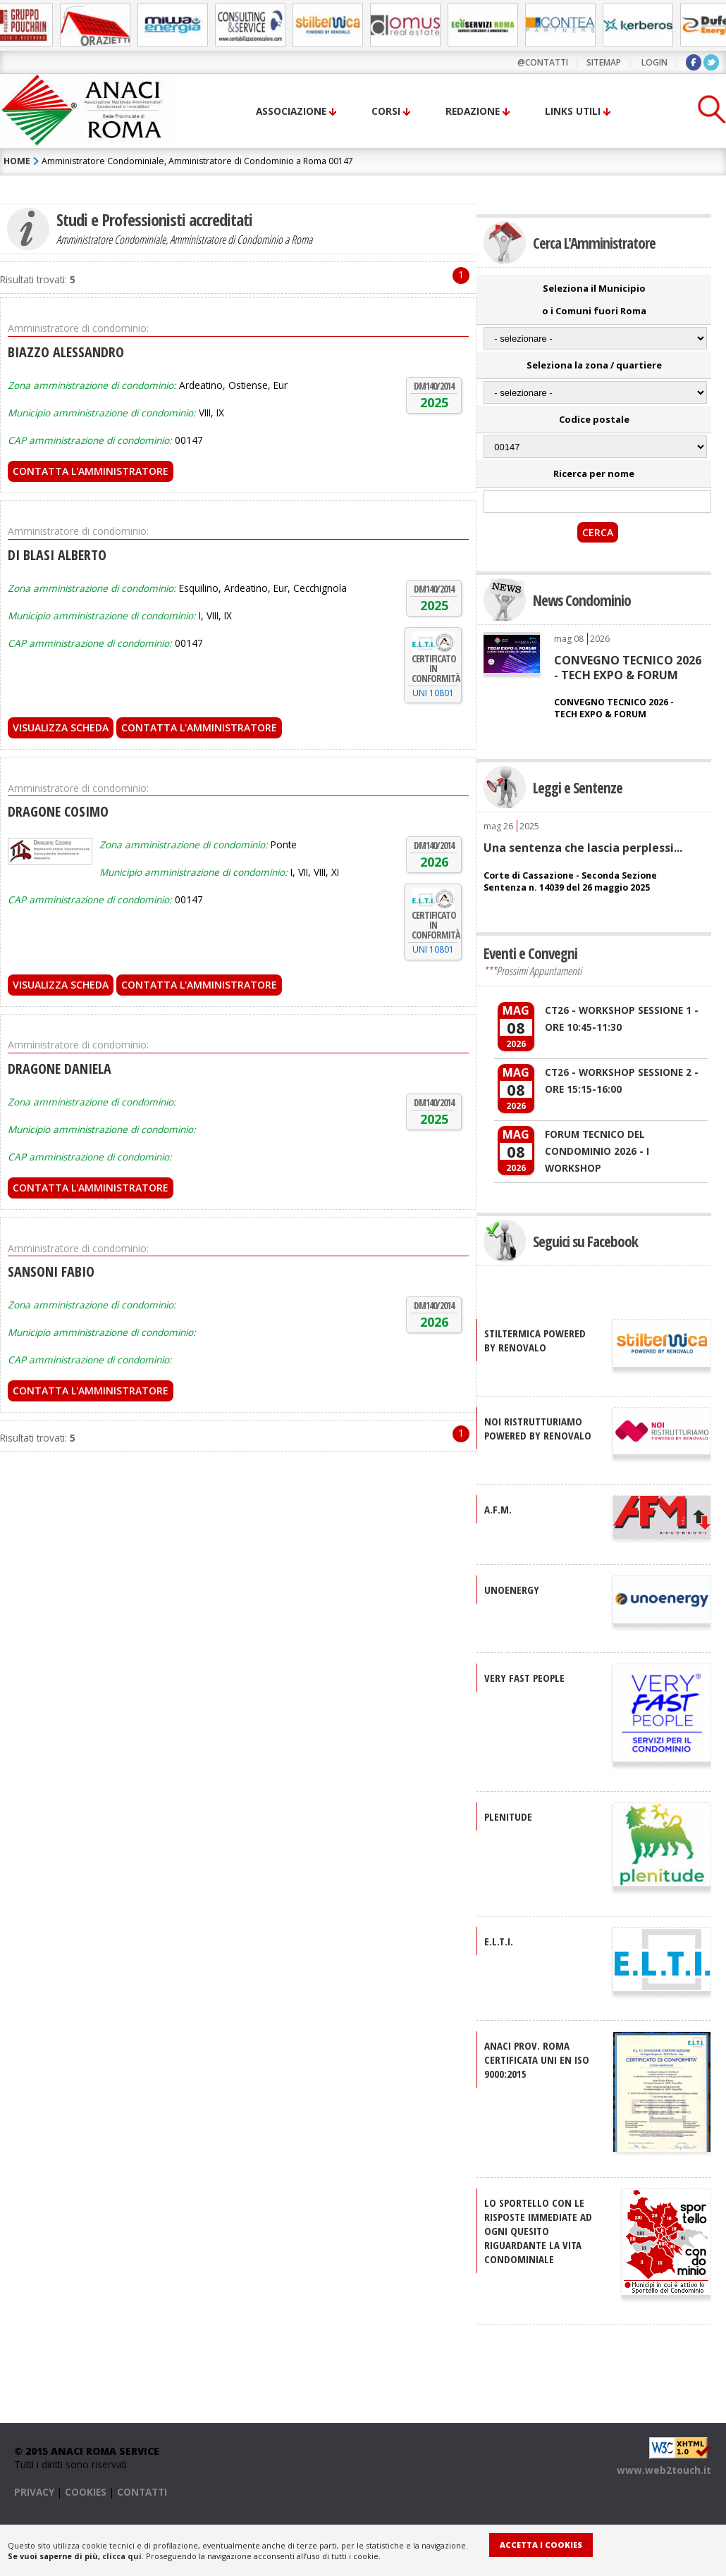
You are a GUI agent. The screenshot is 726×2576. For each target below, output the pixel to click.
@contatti (542, 62)
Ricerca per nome (593, 473)
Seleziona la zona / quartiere (594, 365)
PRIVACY (34, 2491)
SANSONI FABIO (51, 1271)
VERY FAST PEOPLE (524, 1678)
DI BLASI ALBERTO (57, 554)
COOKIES (85, 2491)
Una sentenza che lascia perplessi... (583, 847)
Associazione (291, 111)
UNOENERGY (511, 1590)
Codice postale (594, 419)
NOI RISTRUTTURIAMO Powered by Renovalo (537, 1428)
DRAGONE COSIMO (58, 811)
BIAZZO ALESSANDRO (66, 351)
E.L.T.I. (498, 1941)
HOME (17, 161)
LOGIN (654, 62)
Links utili (573, 111)
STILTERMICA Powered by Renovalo (535, 1340)
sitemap (603, 62)
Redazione (472, 111)
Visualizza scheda (61, 727)
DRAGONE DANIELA (59, 1068)
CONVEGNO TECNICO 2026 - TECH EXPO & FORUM (627, 667)
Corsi (385, 111)
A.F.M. (498, 1509)
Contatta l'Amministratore (90, 471)
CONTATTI (142, 2491)
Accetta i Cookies (541, 2544)
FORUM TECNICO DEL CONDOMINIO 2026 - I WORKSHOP (597, 1151)
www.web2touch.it (664, 2470)
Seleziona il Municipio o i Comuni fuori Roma (594, 299)
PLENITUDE (508, 1816)
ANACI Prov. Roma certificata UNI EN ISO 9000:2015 (536, 2059)
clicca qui (122, 2556)
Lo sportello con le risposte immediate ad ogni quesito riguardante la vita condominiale (538, 2231)
